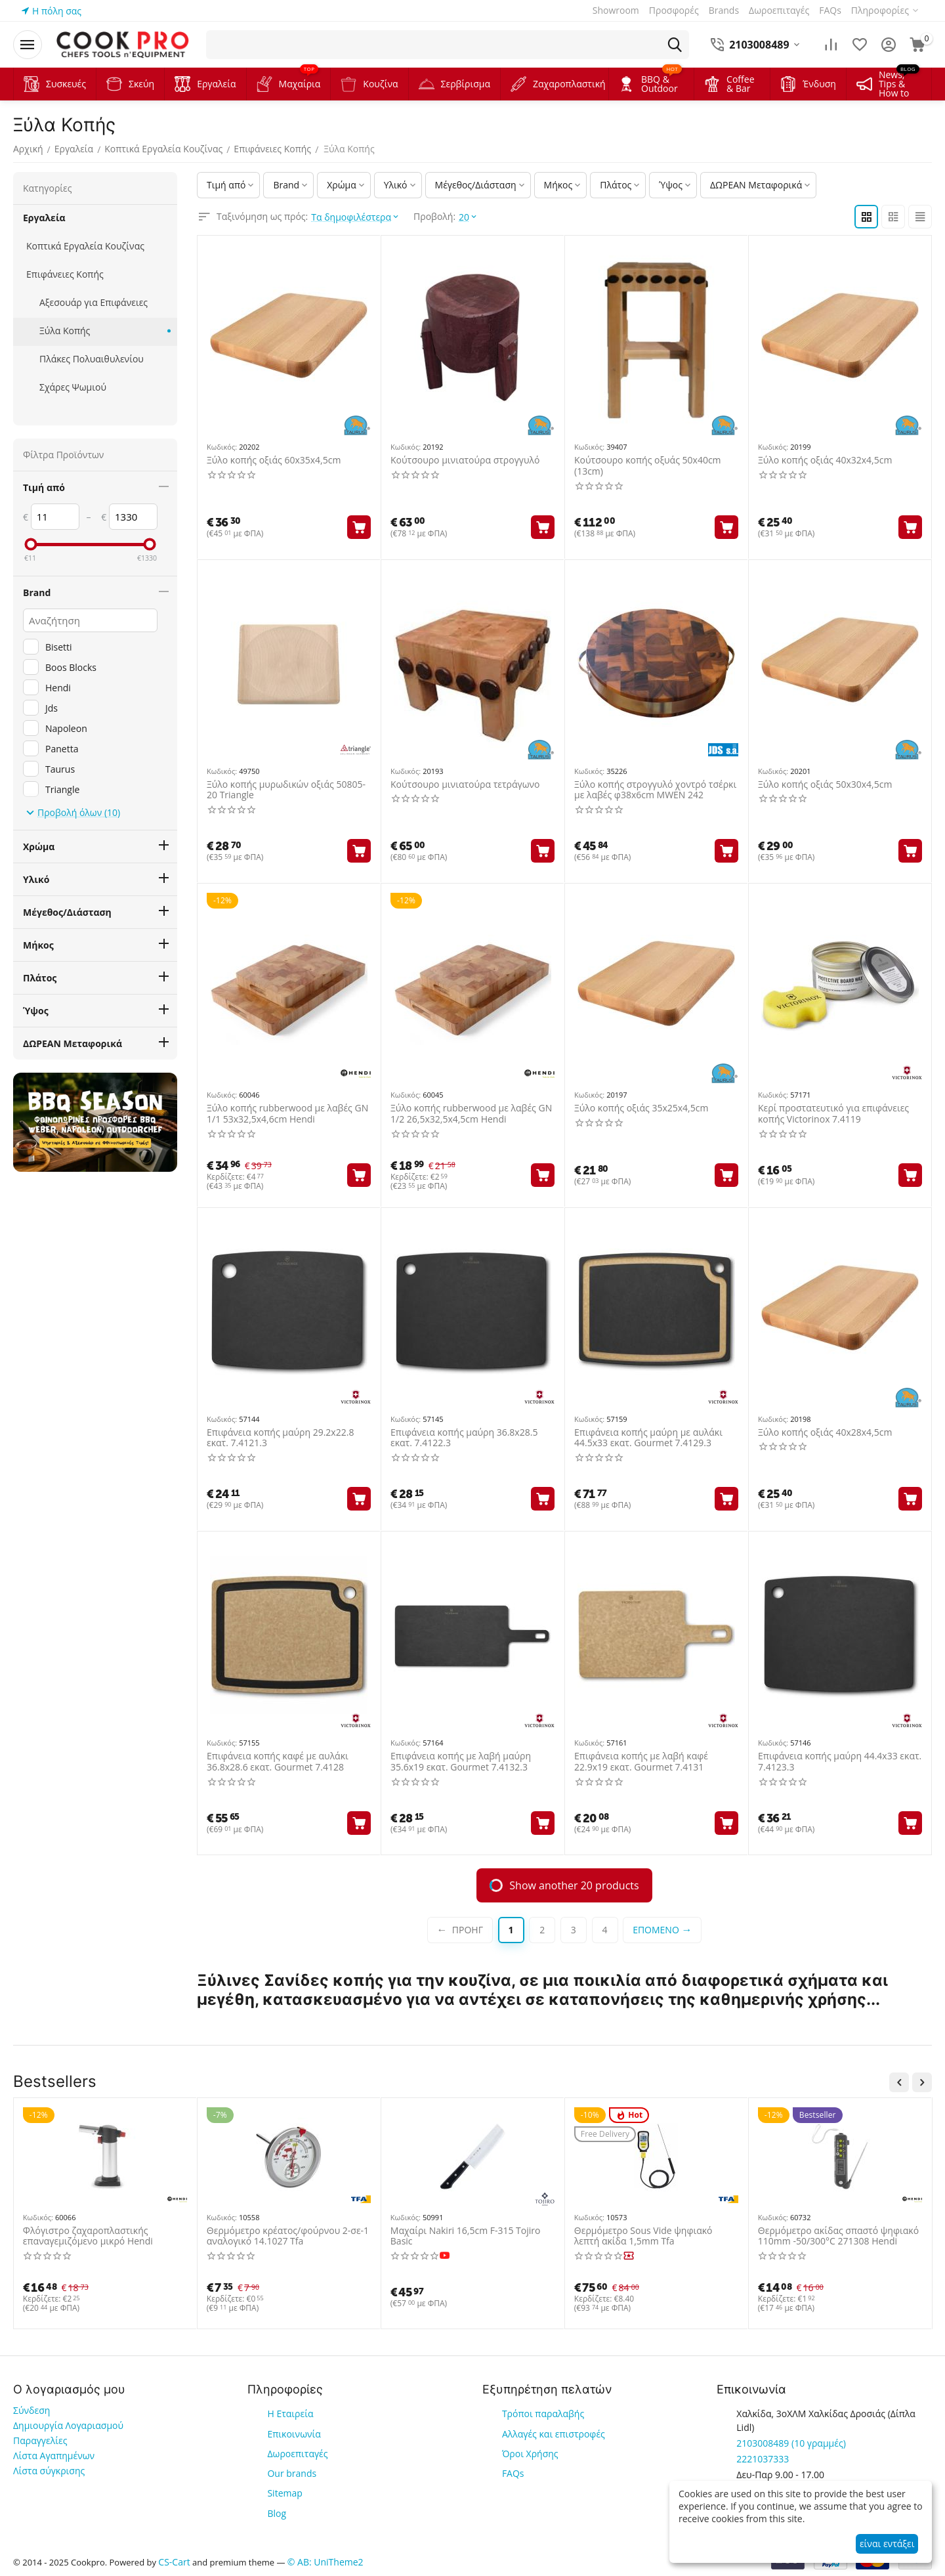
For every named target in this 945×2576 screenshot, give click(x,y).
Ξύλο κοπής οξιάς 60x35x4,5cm (274, 460)
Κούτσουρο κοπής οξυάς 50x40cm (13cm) (647, 466)
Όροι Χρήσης (530, 2453)
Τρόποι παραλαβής (543, 2413)
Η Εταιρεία (290, 2413)
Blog (276, 2513)
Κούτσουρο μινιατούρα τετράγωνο (465, 784)
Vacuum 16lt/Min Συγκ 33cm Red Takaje (644, 2236)
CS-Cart (174, 2562)
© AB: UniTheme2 (325, 2562)
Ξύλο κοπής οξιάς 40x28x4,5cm (825, 1432)
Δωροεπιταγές (297, 2453)
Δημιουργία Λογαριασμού (68, 2425)
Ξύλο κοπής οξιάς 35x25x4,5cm (641, 1108)
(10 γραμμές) (790, 2443)
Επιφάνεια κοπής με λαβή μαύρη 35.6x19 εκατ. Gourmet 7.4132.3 (460, 1762)
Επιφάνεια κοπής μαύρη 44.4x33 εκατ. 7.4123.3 (839, 1762)
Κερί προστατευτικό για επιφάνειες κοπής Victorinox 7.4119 (833, 1114)
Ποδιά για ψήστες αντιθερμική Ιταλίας (472, 2231)
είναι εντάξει (887, 2543)
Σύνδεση (31, 2410)
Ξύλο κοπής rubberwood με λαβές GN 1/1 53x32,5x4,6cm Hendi (287, 1114)
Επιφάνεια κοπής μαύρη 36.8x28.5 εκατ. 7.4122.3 (463, 1438)
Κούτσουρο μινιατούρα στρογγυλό (464, 460)
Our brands (291, 2473)
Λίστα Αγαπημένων (53, 2455)
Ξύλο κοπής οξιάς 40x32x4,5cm (825, 460)
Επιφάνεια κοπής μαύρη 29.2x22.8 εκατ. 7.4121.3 (280, 1438)
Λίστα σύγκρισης (49, 2470)
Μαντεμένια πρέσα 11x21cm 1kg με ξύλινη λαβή (282, 2236)
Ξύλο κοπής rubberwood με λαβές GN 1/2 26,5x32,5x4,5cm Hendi (471, 1114)
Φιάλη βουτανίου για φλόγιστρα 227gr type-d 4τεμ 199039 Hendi (92, 2236)
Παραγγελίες (40, 2440)
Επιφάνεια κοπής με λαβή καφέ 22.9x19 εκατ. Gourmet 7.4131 (641, 1762)
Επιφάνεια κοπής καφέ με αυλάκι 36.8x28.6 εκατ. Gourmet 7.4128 (277, 1762)
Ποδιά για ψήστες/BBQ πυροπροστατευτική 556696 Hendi (833, 2236)
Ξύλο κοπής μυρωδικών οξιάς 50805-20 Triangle (286, 790)
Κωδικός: (222, 447)
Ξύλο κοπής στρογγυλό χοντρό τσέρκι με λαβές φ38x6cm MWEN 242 (655, 790)
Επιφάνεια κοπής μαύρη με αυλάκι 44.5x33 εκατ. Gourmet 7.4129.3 (648, 1438)
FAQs (513, 2473)
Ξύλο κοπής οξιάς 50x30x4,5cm (825, 784)
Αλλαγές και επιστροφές (553, 2434)
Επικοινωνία (293, 2434)
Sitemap (284, 2493)
